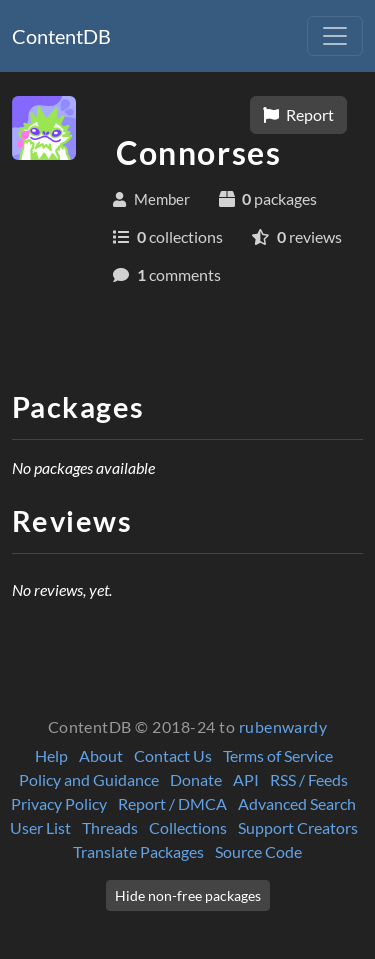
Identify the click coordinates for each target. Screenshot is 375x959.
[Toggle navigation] (335, 36)
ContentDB (61, 36)
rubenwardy (283, 726)
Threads (110, 827)
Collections (188, 827)
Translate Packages (138, 851)
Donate (196, 779)
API (246, 779)
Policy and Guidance (89, 779)
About (101, 755)
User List (40, 827)
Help (51, 755)
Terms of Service (278, 755)
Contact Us (173, 755)
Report (298, 114)
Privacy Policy (59, 803)
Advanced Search (297, 803)
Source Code (258, 851)
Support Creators (298, 827)
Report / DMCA (172, 803)
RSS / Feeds (309, 779)
